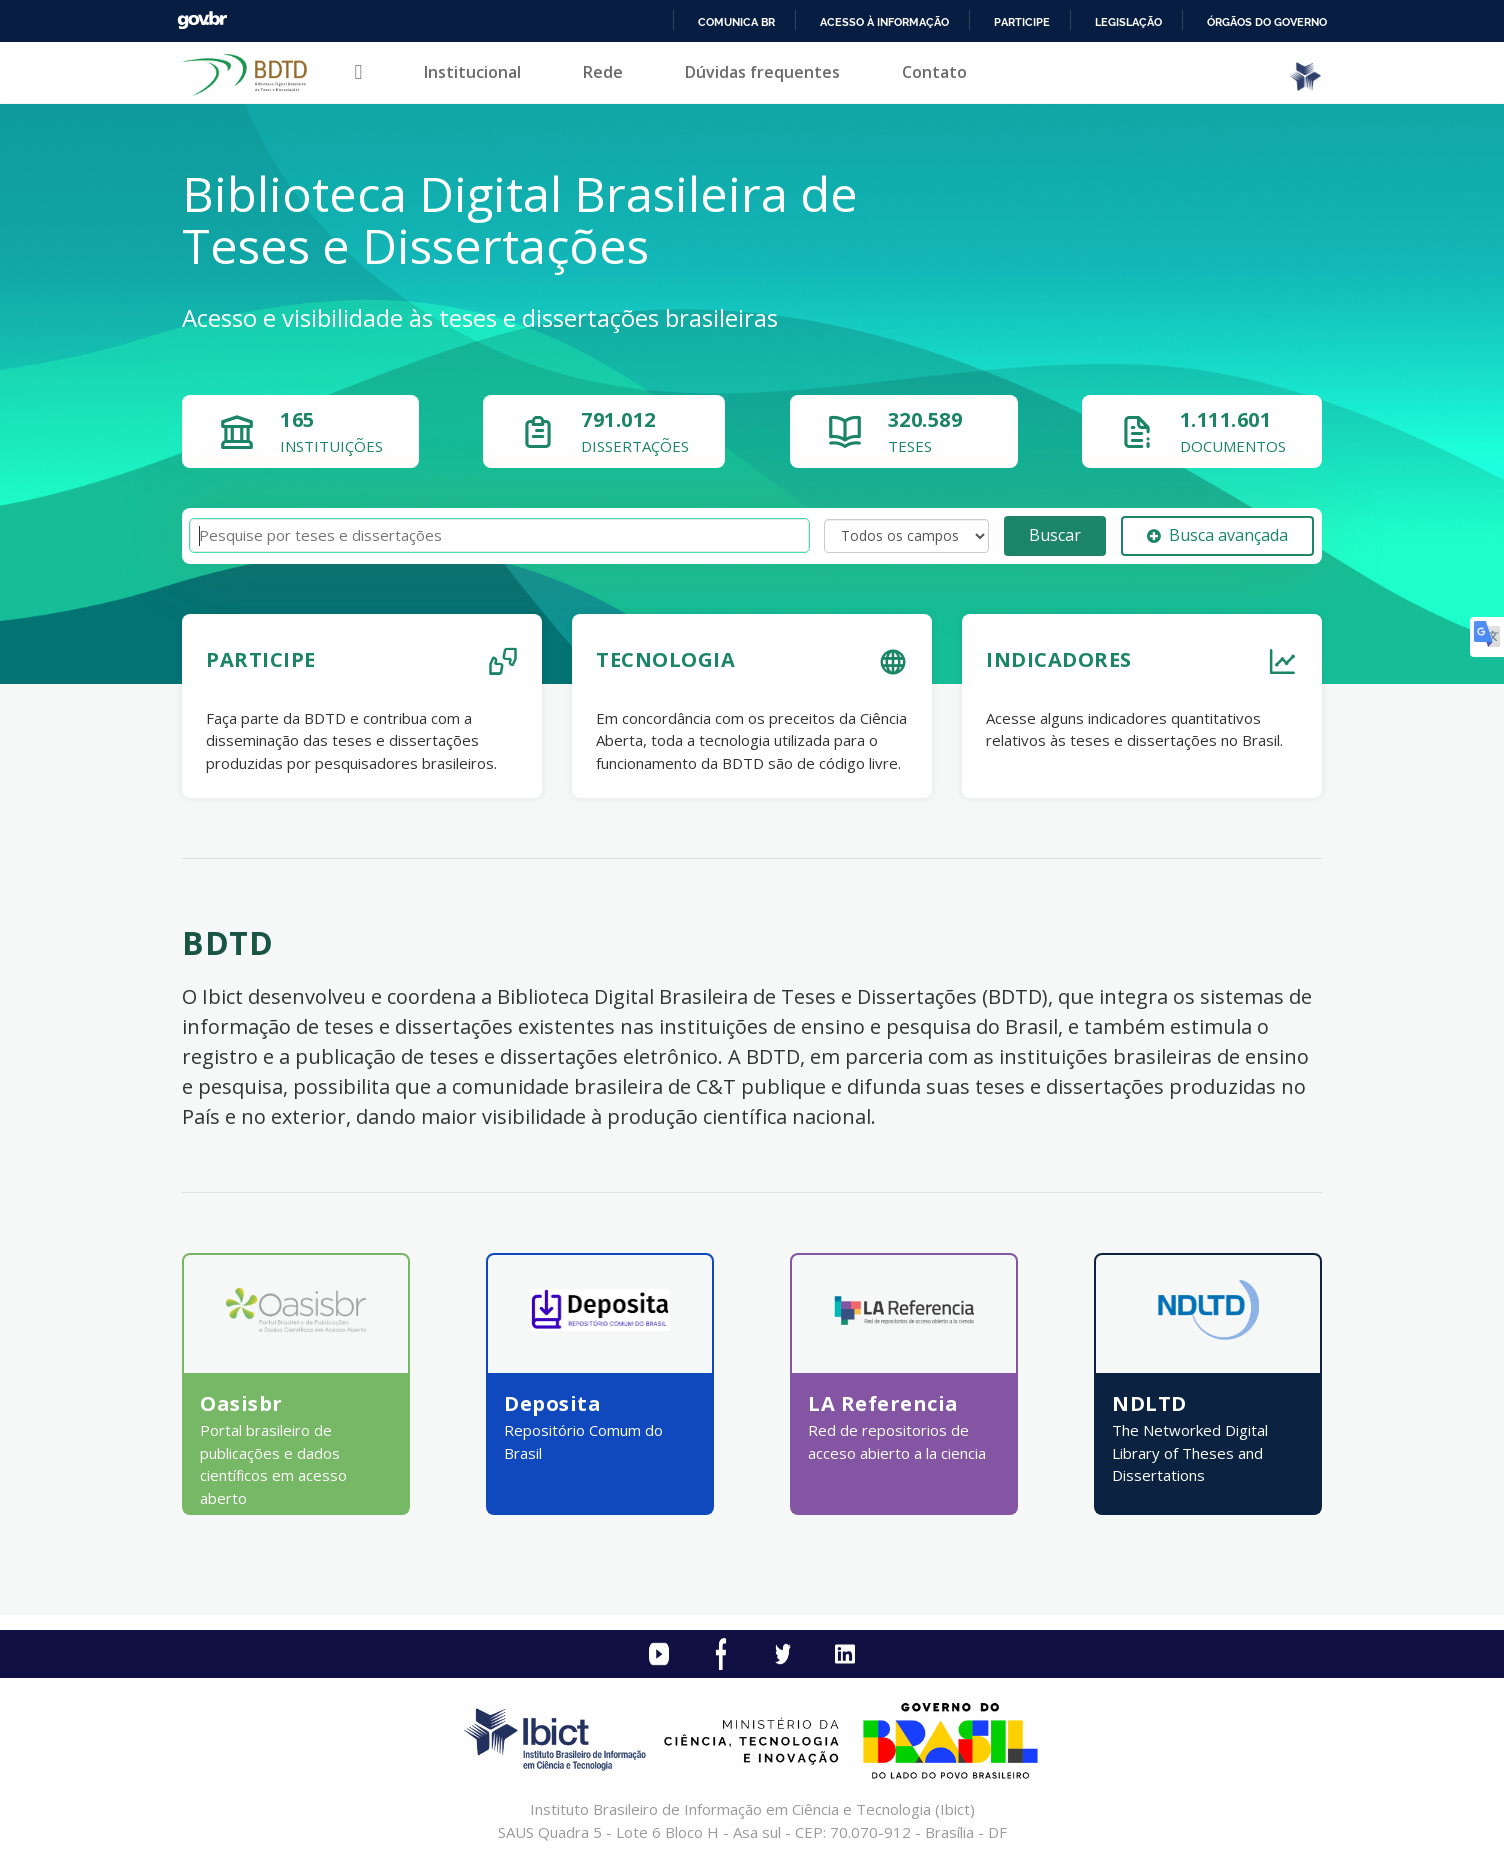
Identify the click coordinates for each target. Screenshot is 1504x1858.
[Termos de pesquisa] (499, 535)
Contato (934, 72)
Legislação (1128, 22)
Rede (603, 72)
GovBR (202, 20)
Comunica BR (736, 22)
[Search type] (906, 536)
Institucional (472, 72)
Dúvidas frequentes (762, 72)
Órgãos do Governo (1267, 22)
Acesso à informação (884, 22)
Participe (1022, 22)
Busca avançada (1217, 535)
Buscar (1055, 535)
